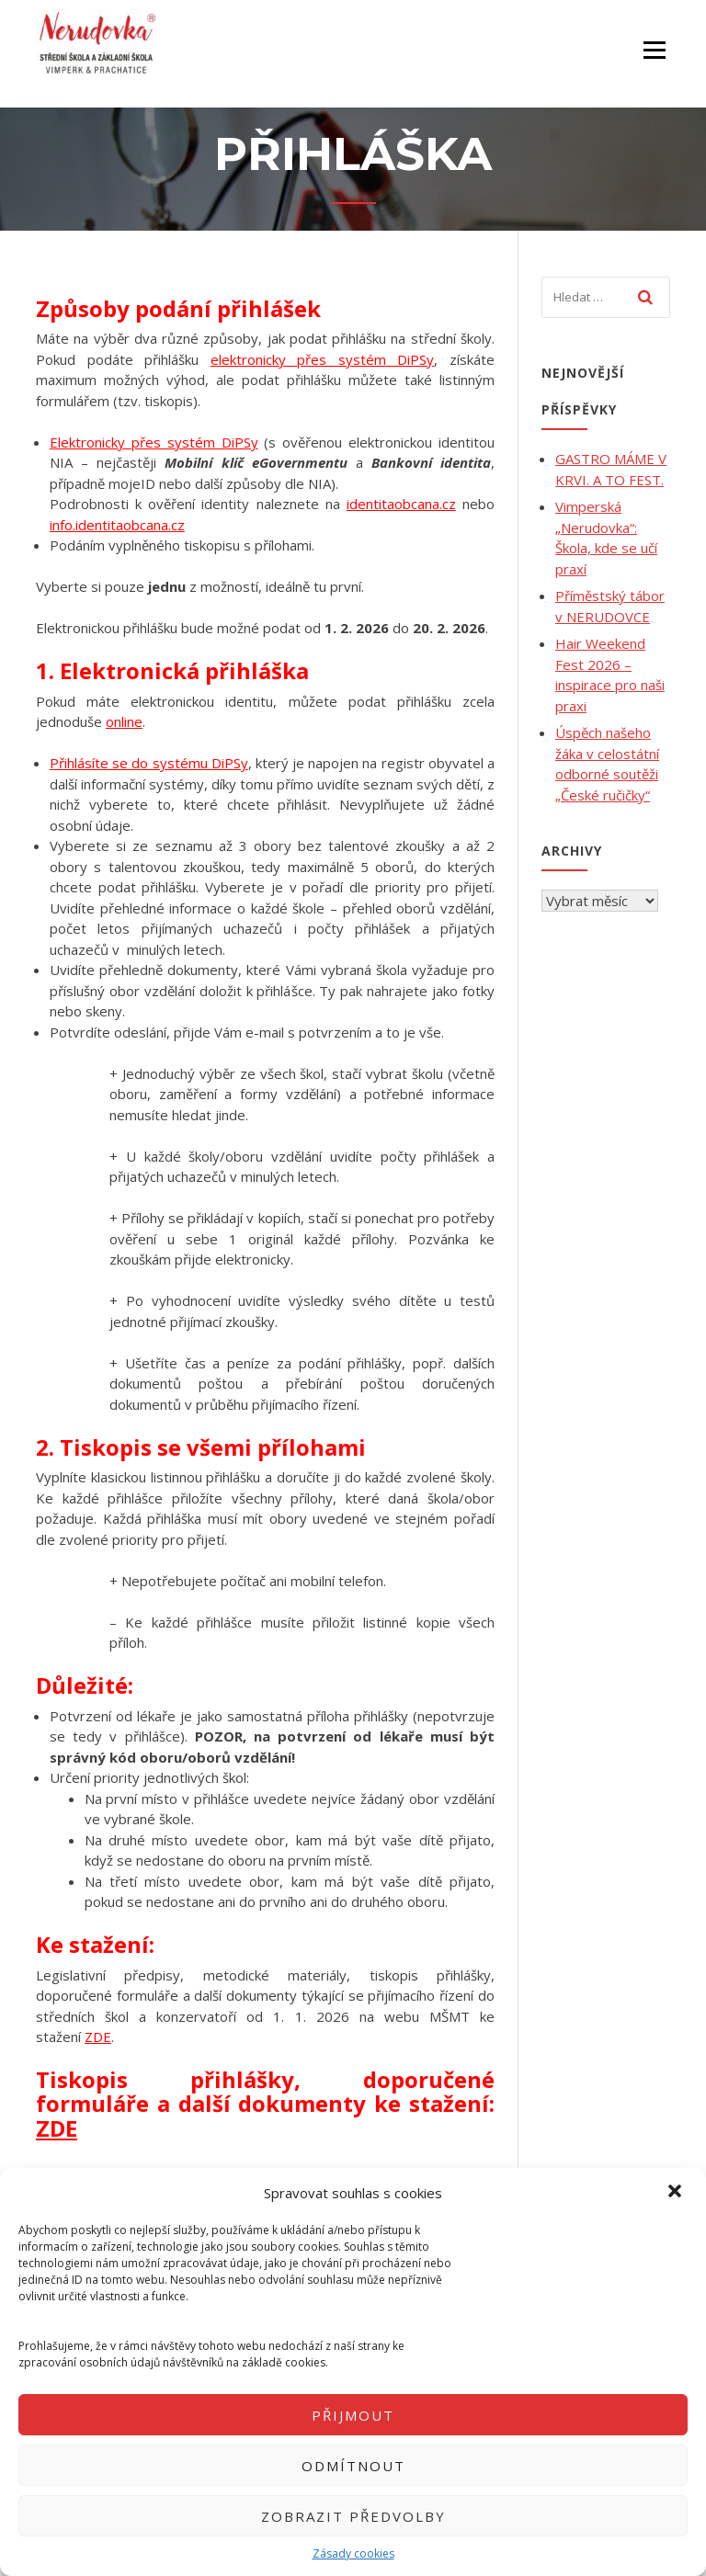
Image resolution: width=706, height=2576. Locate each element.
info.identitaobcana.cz (117, 525)
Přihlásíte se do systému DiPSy (149, 763)
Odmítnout (353, 2466)
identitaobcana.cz (401, 503)
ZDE (98, 2036)
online (124, 721)
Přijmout (353, 2415)
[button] (677, 2193)
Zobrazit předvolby (353, 2516)
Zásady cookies (353, 2553)
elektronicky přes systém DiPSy (323, 359)
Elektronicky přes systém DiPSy (154, 442)
